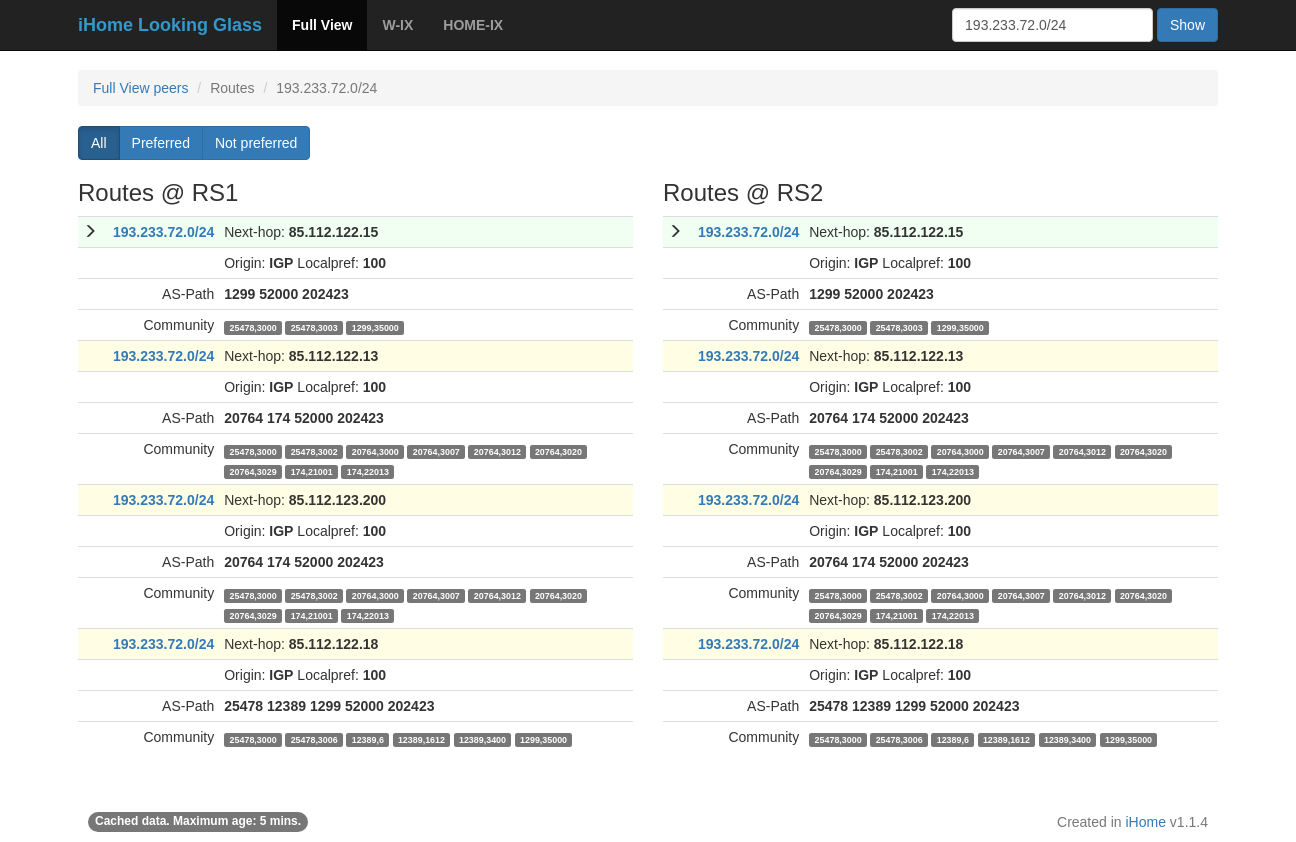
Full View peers (140, 88)
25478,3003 (314, 327)
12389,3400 (482, 739)
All (99, 143)
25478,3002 (314, 451)
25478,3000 (253, 327)
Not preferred (256, 143)
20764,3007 (436, 451)
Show (1187, 25)
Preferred (161, 143)
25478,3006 (314, 739)
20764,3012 (497, 451)
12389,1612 (421, 739)
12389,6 (368, 739)
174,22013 (368, 471)
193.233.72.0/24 (163, 232)
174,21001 (312, 471)
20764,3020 (558, 451)
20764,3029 (253, 471)
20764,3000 (375, 451)
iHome (1146, 822)
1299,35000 (375, 327)
